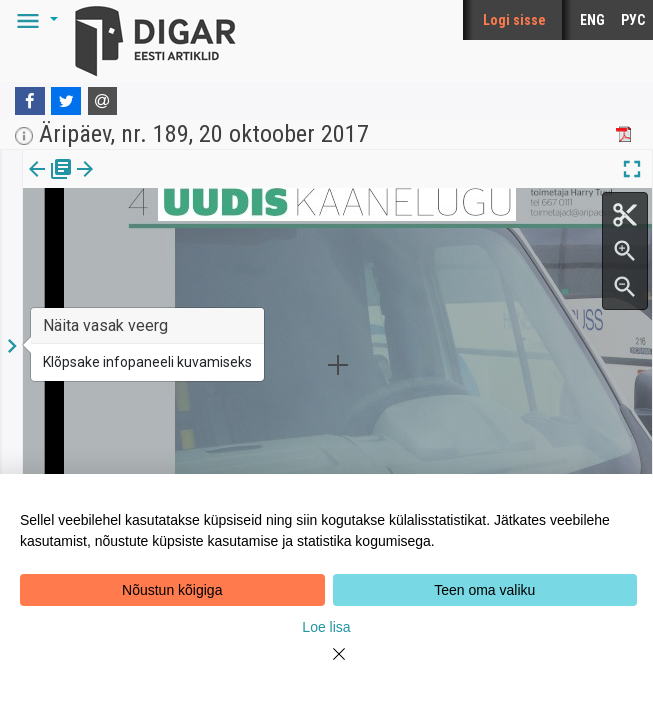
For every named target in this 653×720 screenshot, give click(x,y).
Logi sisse (514, 20)
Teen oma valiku (484, 590)
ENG (592, 20)
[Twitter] (66, 101)
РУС (633, 20)
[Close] (327, 666)
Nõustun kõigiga (172, 590)
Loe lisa (326, 627)
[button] (34, 20)
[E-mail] (103, 101)
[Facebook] (30, 101)
